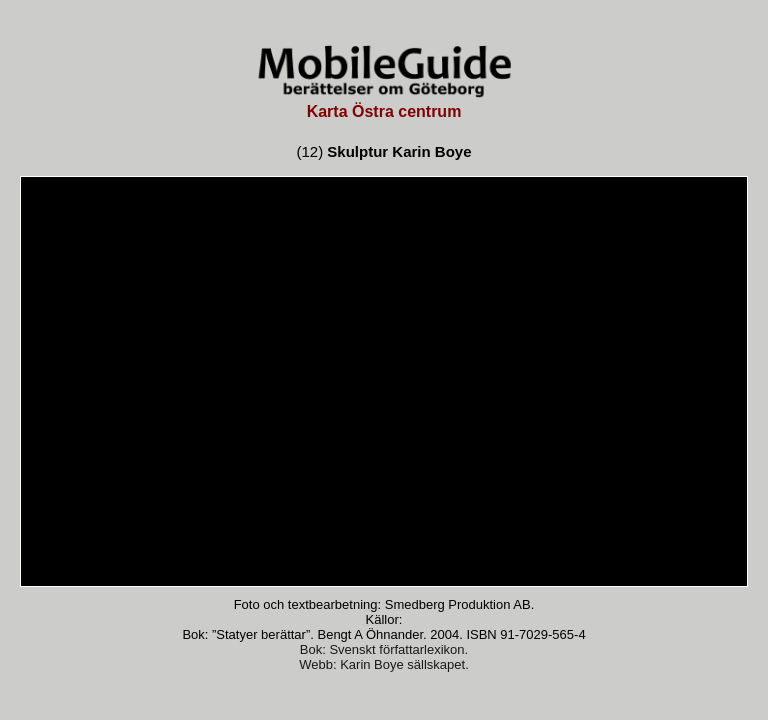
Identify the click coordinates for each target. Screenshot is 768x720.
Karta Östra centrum (384, 111)
